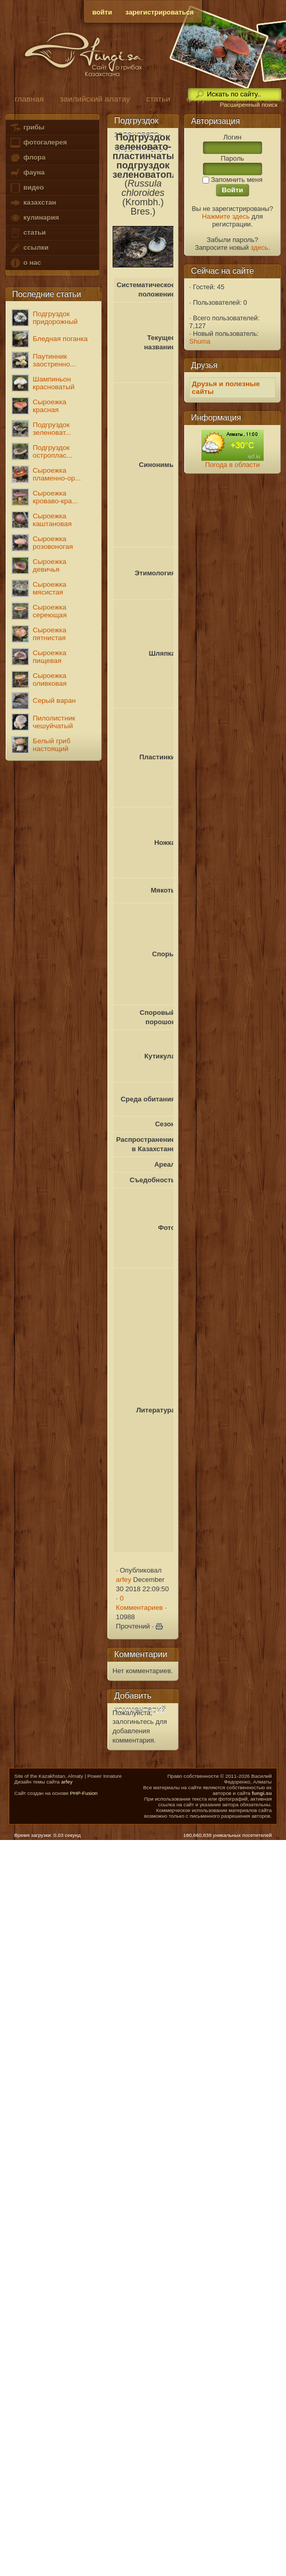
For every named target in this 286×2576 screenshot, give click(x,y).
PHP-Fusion (84, 1793)
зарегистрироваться (160, 12)
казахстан (33, 202)
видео (26, 187)
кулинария (34, 217)
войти (102, 12)
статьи (27, 233)
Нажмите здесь (226, 216)
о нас (25, 263)
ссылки (29, 248)
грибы (27, 127)
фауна (27, 172)
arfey (123, 1579)
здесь (259, 247)
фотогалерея (38, 142)
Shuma (200, 341)
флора (27, 157)
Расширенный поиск (248, 104)
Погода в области (232, 465)
